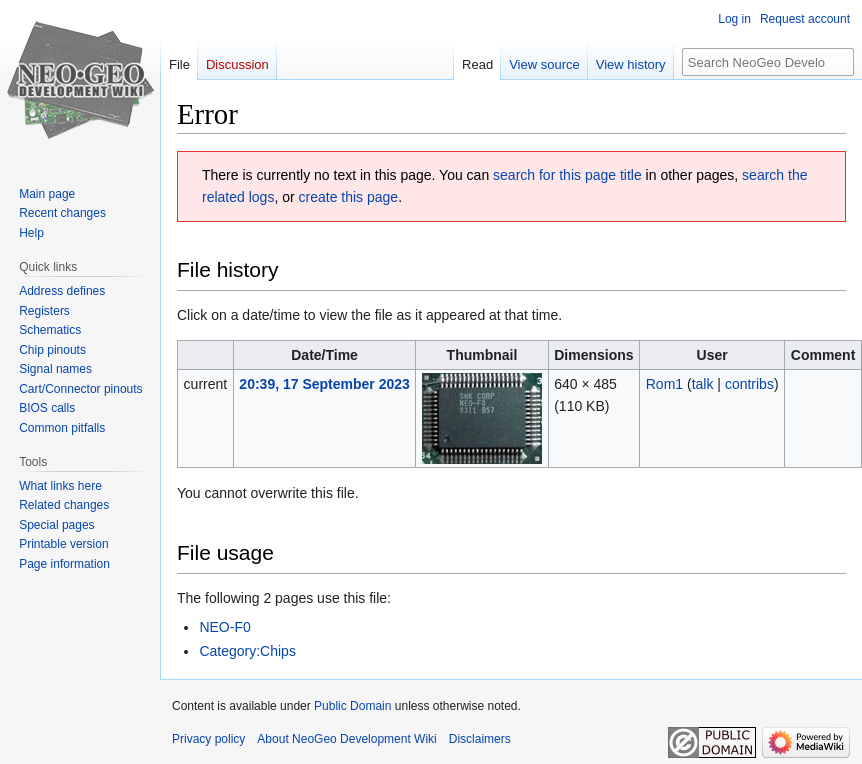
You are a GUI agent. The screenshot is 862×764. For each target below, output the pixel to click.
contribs (749, 384)
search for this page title (567, 175)
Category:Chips (247, 651)
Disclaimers (480, 739)
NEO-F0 (224, 627)
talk (703, 384)
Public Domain (352, 706)
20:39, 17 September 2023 (324, 384)
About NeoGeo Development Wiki (346, 739)
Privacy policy (208, 739)
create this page (349, 197)
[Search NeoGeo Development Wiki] (768, 62)
